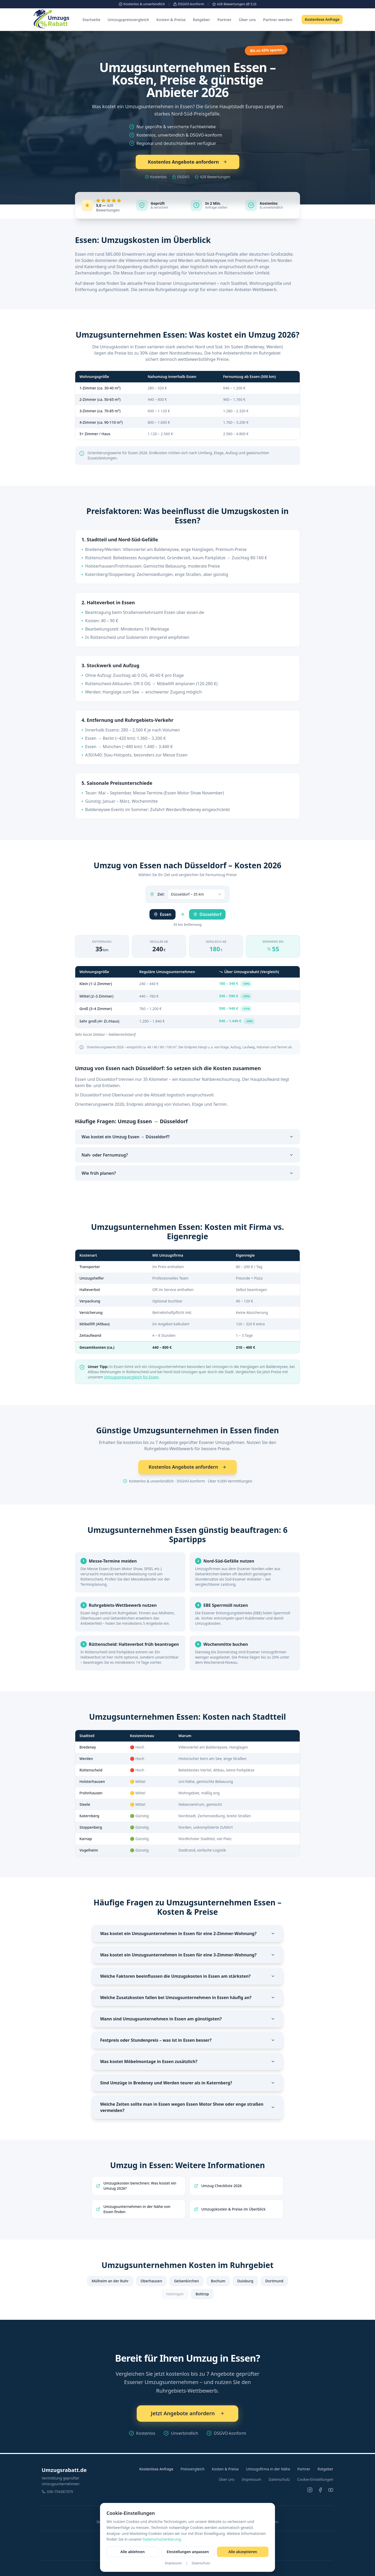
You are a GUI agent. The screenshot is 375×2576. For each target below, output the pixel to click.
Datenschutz (201, 2563)
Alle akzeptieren (242, 2551)
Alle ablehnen (132, 2551)
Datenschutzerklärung (162, 2539)
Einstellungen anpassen (188, 2551)
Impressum (173, 2563)
